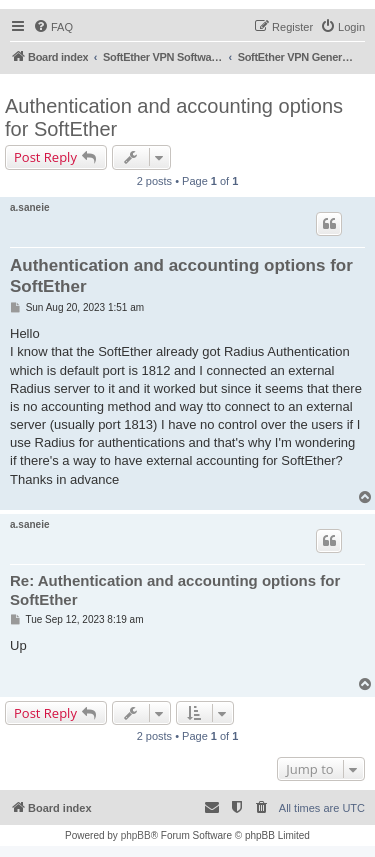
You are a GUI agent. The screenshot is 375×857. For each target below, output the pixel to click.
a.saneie (29, 207)
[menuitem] (53, 27)
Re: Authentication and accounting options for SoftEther (175, 590)
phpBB (136, 835)
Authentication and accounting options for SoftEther (174, 117)
